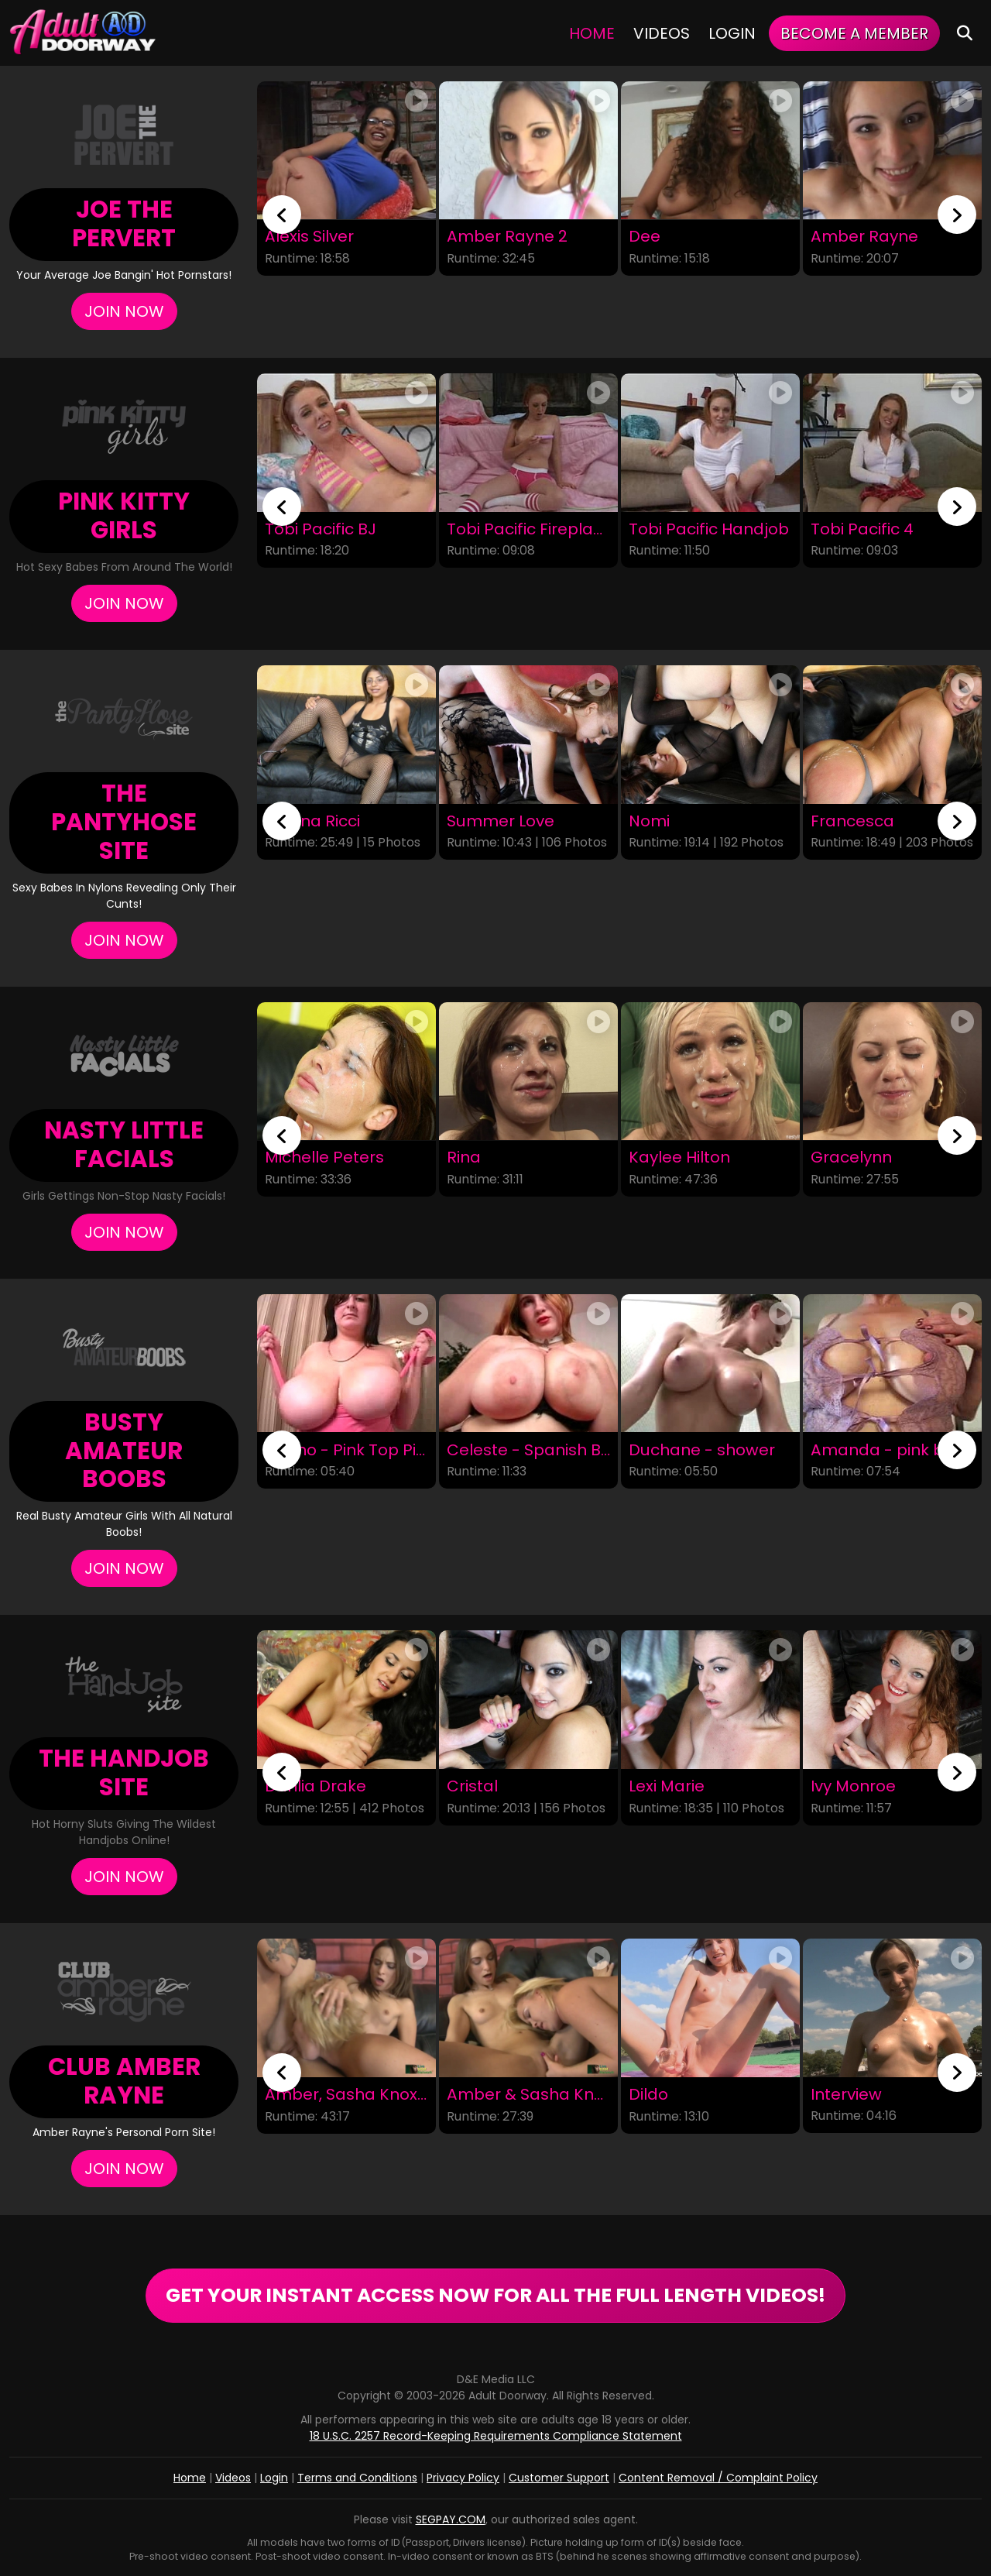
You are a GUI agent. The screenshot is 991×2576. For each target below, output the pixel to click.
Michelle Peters (324, 1158)
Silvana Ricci (312, 821)
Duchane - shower (702, 1449)
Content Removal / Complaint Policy (718, 2477)
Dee (644, 237)
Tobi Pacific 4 (862, 529)
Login (732, 33)
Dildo (648, 2094)
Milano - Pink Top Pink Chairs (346, 1449)
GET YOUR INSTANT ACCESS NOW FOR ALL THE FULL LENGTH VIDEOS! (495, 2295)
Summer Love (500, 821)
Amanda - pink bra (886, 1449)
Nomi (649, 821)
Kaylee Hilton (679, 1158)
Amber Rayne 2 (507, 237)
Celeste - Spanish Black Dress (528, 1449)
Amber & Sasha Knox (528, 2094)
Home (592, 33)
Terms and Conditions (357, 2477)
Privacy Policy (463, 2477)
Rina (464, 1158)
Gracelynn (851, 1158)
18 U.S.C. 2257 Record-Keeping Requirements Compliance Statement (496, 2436)
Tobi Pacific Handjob (709, 529)
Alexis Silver (309, 237)
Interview (846, 2094)
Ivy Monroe (853, 1786)
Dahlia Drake (315, 1786)
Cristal (472, 1786)
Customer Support (559, 2477)
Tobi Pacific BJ (320, 529)
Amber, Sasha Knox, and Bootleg (346, 2094)
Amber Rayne (864, 237)
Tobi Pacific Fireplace (528, 529)
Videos (661, 33)
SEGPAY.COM (450, 2519)
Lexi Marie (667, 1786)
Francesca (852, 821)
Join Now (124, 311)
